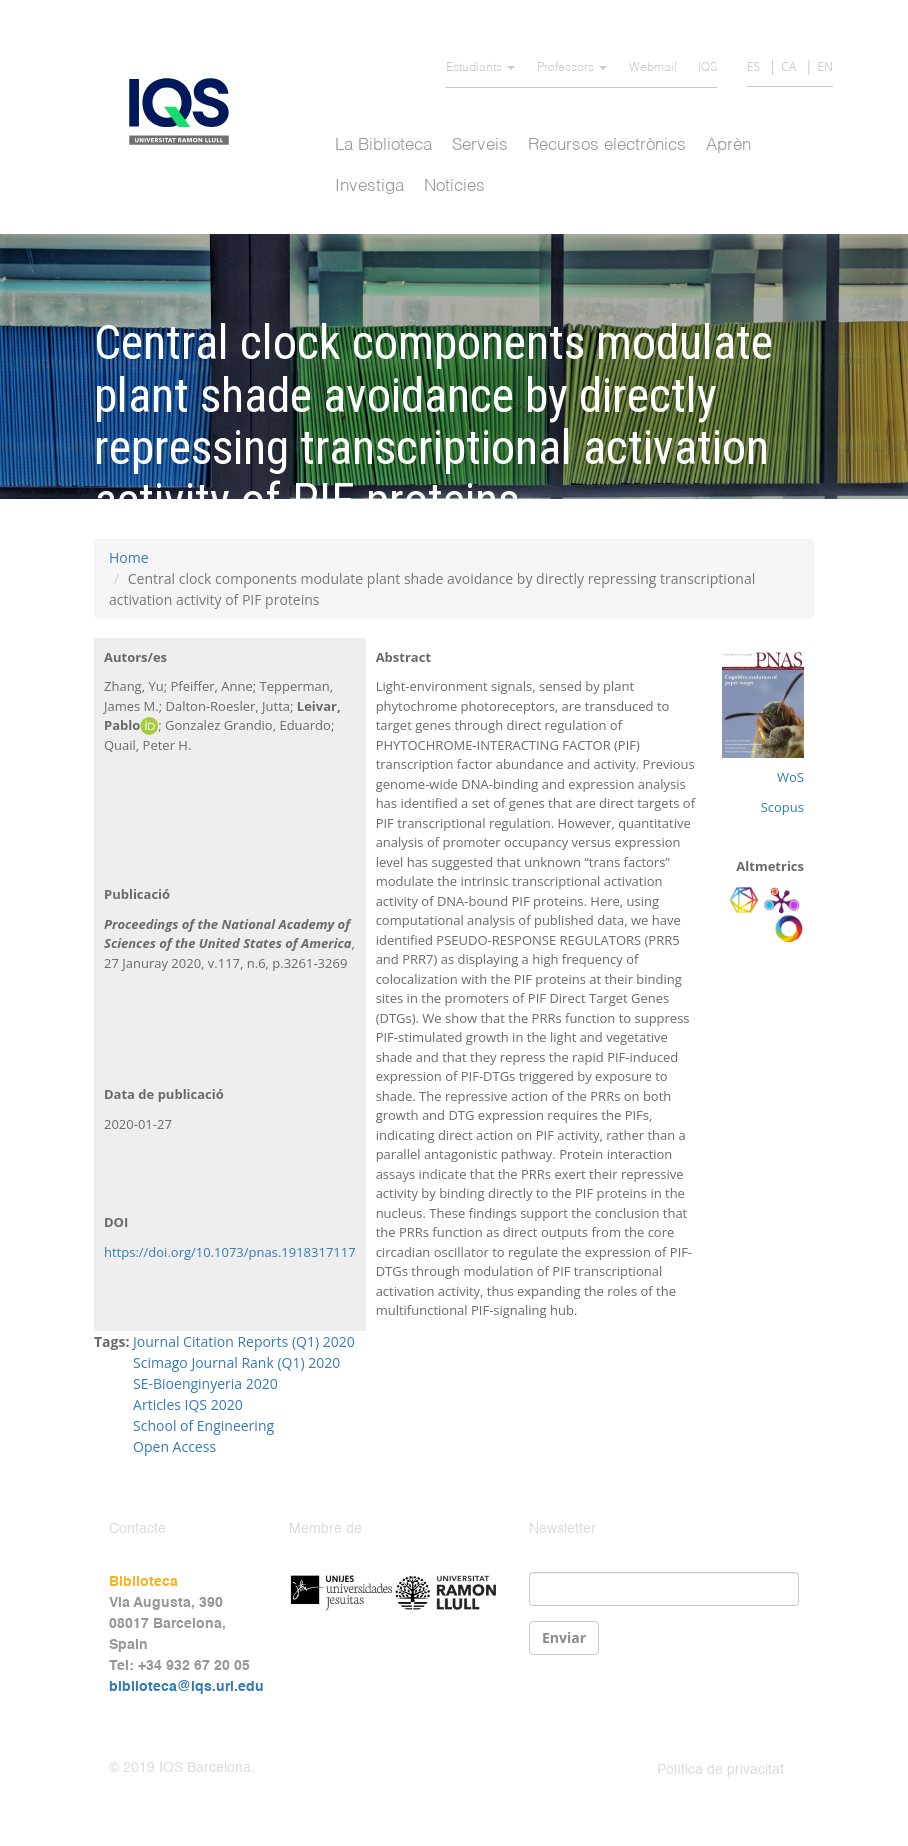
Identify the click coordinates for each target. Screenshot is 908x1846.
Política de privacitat (720, 1770)
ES (753, 66)
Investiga (369, 186)
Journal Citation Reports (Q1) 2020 (244, 1341)
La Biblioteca (383, 145)
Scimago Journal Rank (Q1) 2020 (236, 1362)
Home (129, 557)
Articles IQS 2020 (188, 1404)
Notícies (454, 186)
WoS (790, 777)
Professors (572, 68)
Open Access (174, 1446)
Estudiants (480, 68)
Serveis (480, 145)
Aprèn (728, 145)
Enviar (564, 1637)
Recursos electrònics (607, 145)
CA (788, 66)
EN (825, 66)
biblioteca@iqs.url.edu (186, 1687)
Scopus (782, 807)
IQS (707, 68)
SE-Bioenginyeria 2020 (205, 1383)
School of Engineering (203, 1425)
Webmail (653, 68)
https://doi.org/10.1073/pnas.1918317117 (230, 1252)
